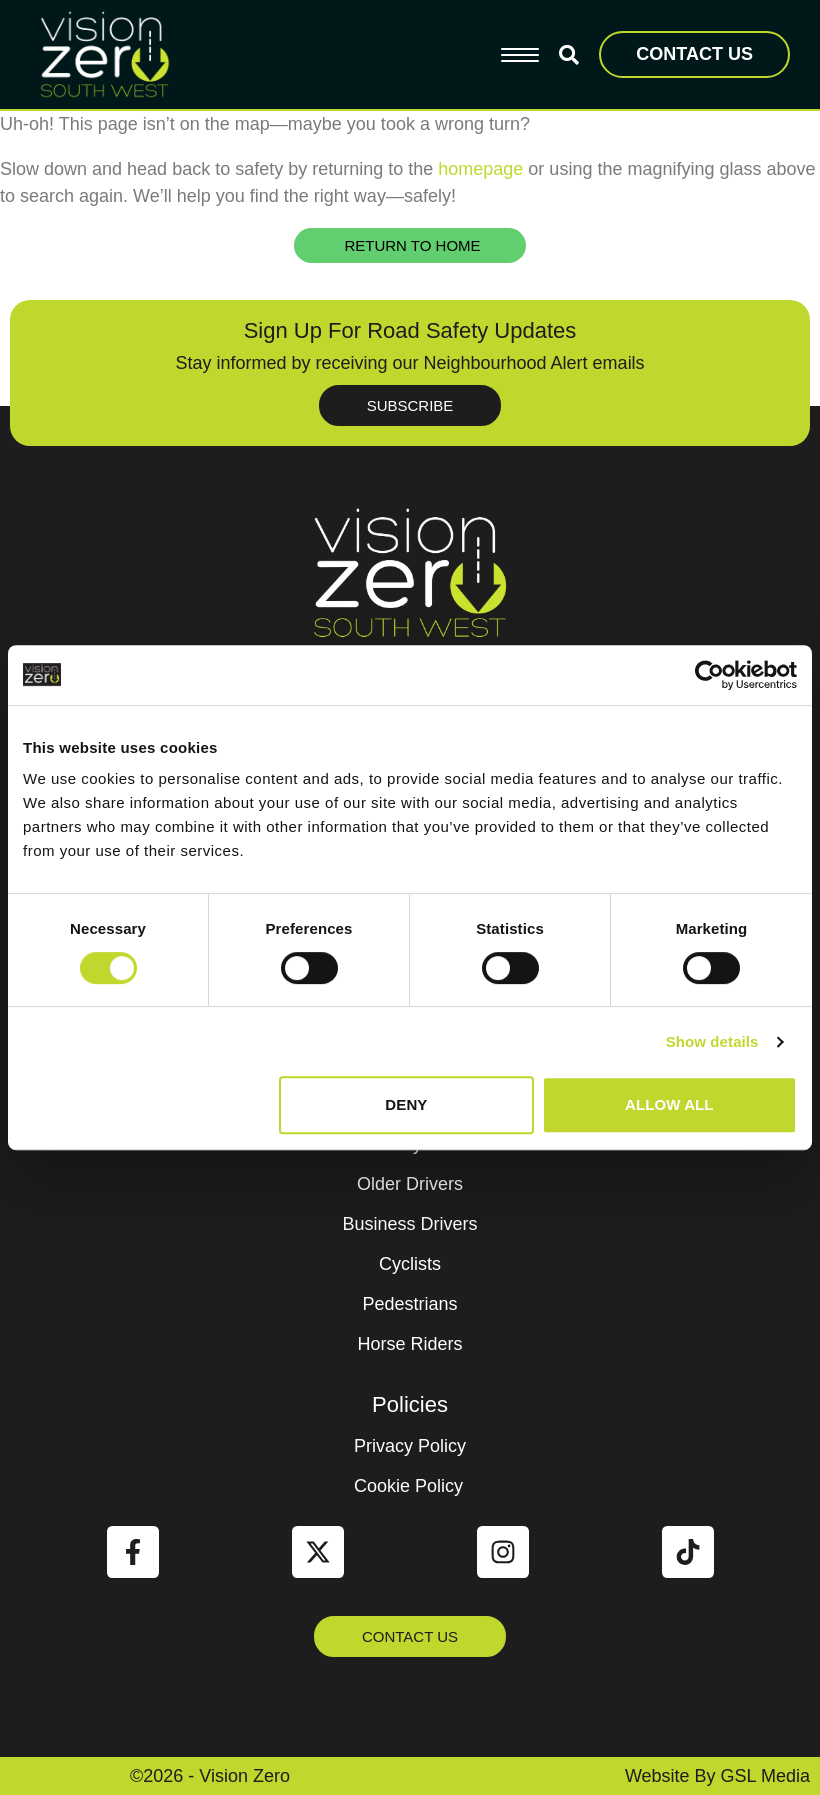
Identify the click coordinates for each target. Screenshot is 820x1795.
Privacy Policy (410, 1446)
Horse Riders (409, 1344)
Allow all (669, 1104)
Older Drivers (410, 1184)
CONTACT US (694, 54)
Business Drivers (409, 1224)
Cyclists (410, 1264)
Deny (406, 1104)
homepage (480, 169)
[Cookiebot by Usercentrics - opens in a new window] (709, 675)
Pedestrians (409, 1304)
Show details (712, 1041)
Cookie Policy (408, 1486)
